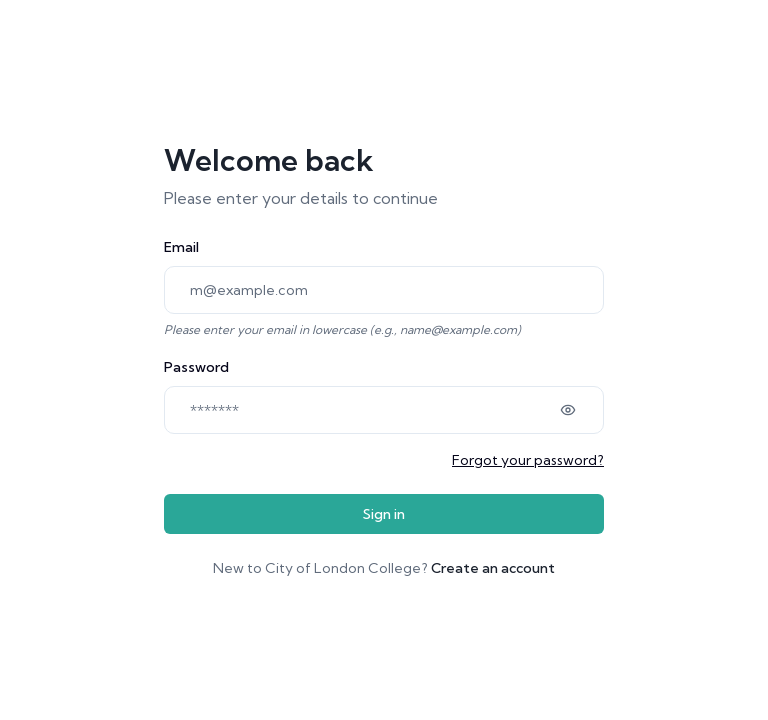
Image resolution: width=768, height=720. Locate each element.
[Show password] (568, 410)
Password (196, 367)
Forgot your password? (528, 460)
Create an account (493, 568)
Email (181, 247)
